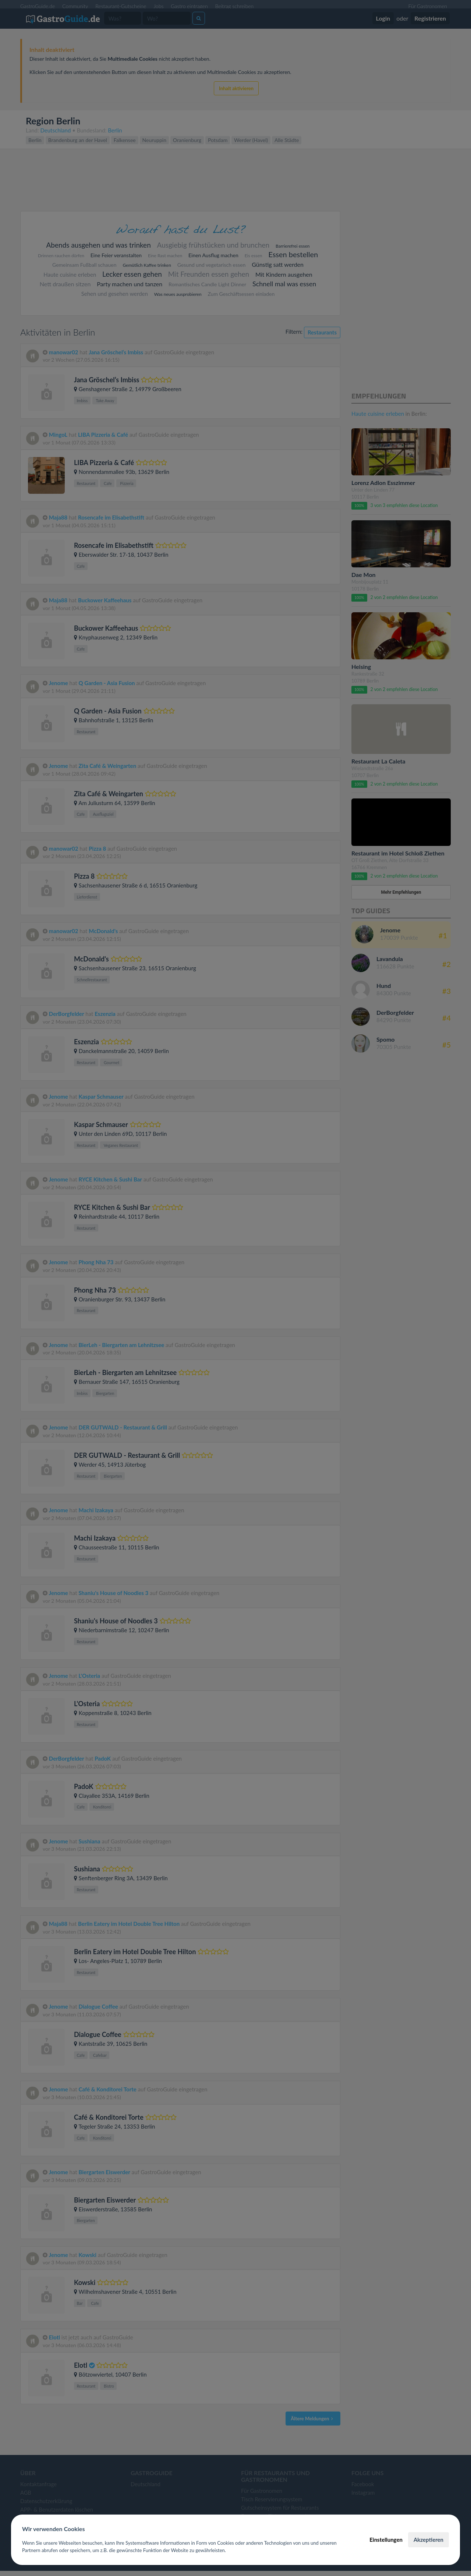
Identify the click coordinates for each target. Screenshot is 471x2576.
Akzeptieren (428, 2539)
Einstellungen (386, 2539)
